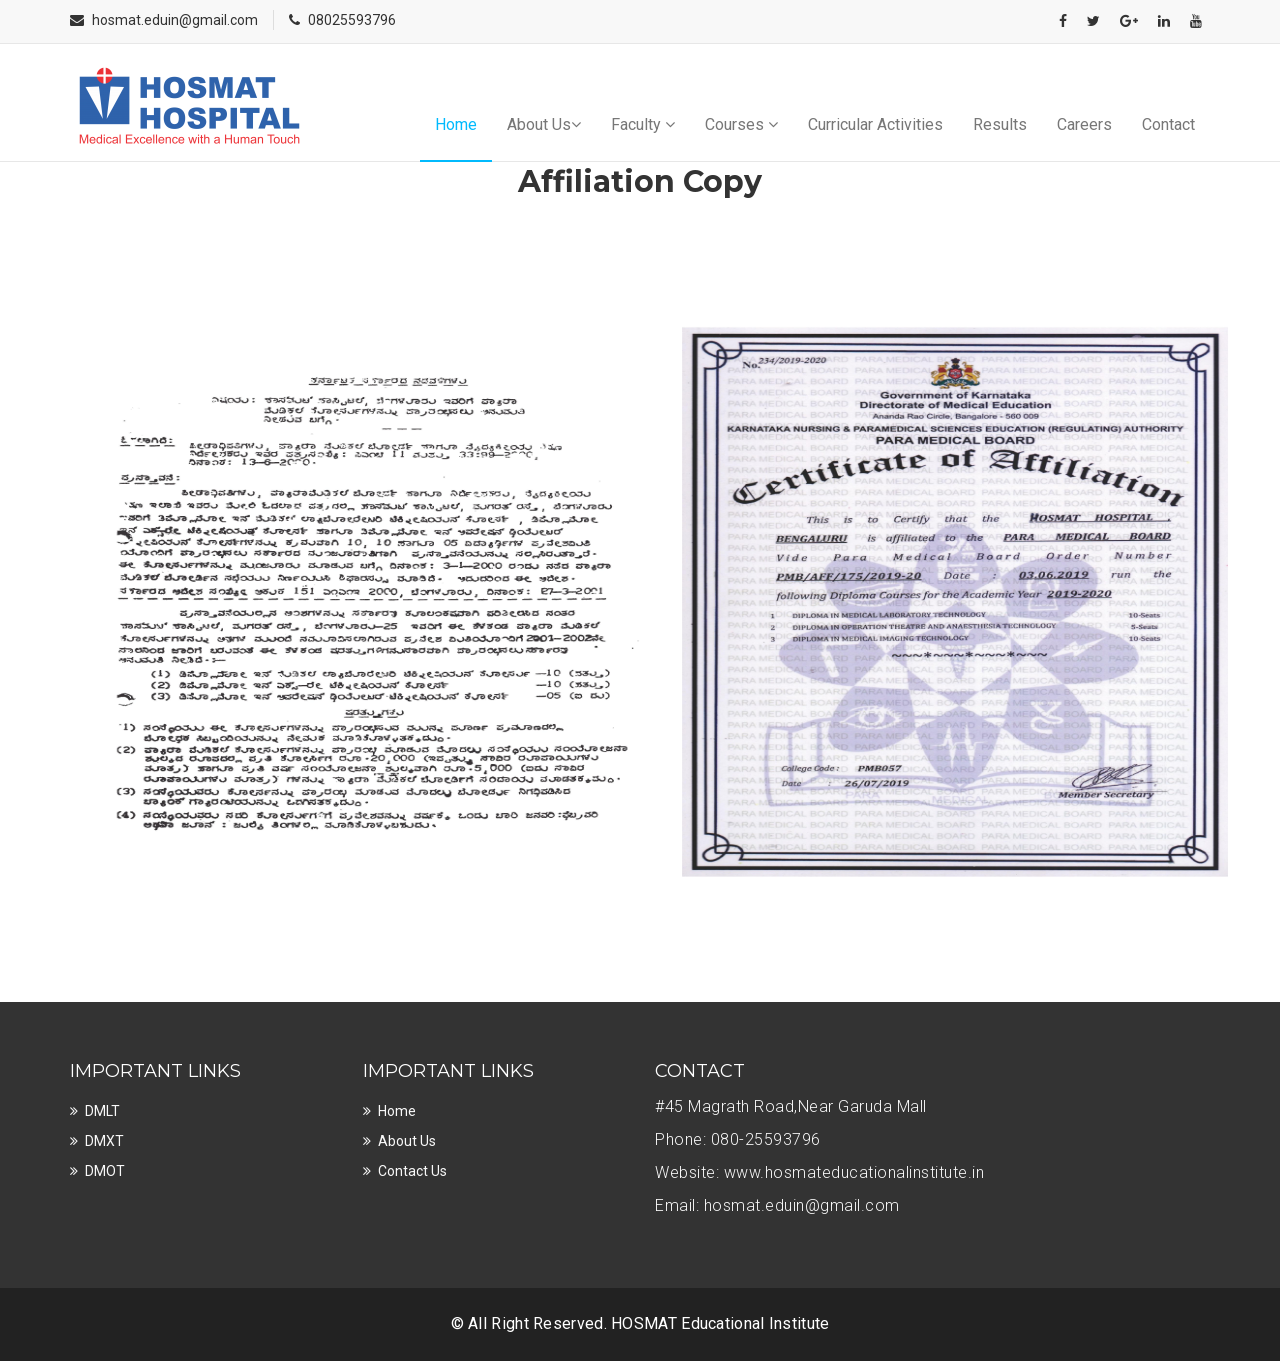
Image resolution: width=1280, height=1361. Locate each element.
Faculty (643, 124)
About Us (544, 124)
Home (456, 124)
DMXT (104, 1141)
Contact (1168, 124)
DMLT (102, 1111)
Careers (1084, 124)
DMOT (105, 1171)
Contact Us (412, 1171)
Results (1000, 124)
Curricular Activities (875, 124)
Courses (741, 124)
